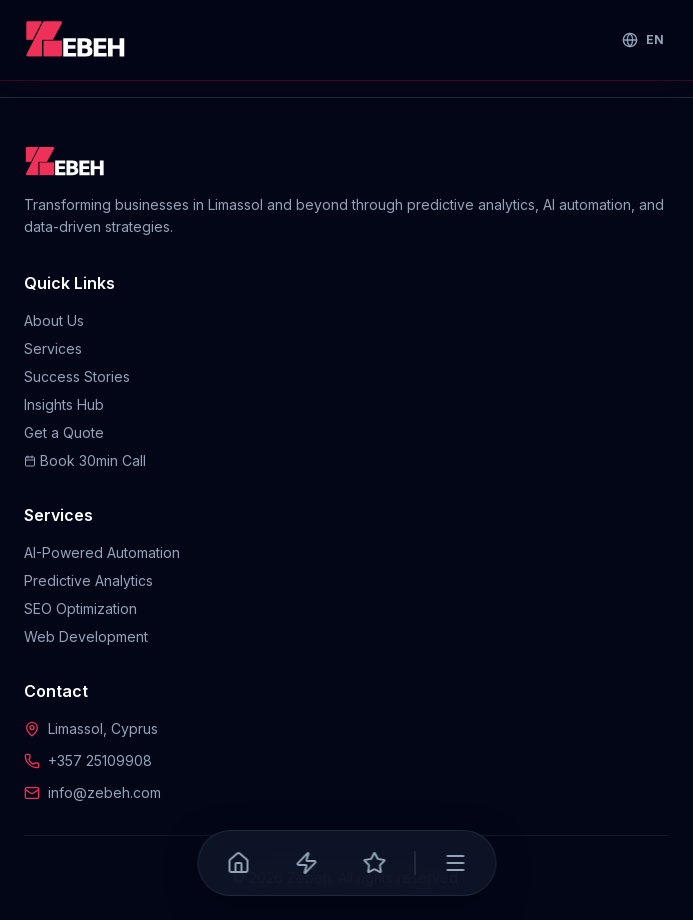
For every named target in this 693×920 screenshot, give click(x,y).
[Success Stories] (374, 863)
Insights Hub (64, 404)
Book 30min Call (85, 460)
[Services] (306, 863)
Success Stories (77, 376)
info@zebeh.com (104, 792)
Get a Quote (64, 432)
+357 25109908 (100, 760)
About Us (54, 320)
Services (53, 348)
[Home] (238, 863)
